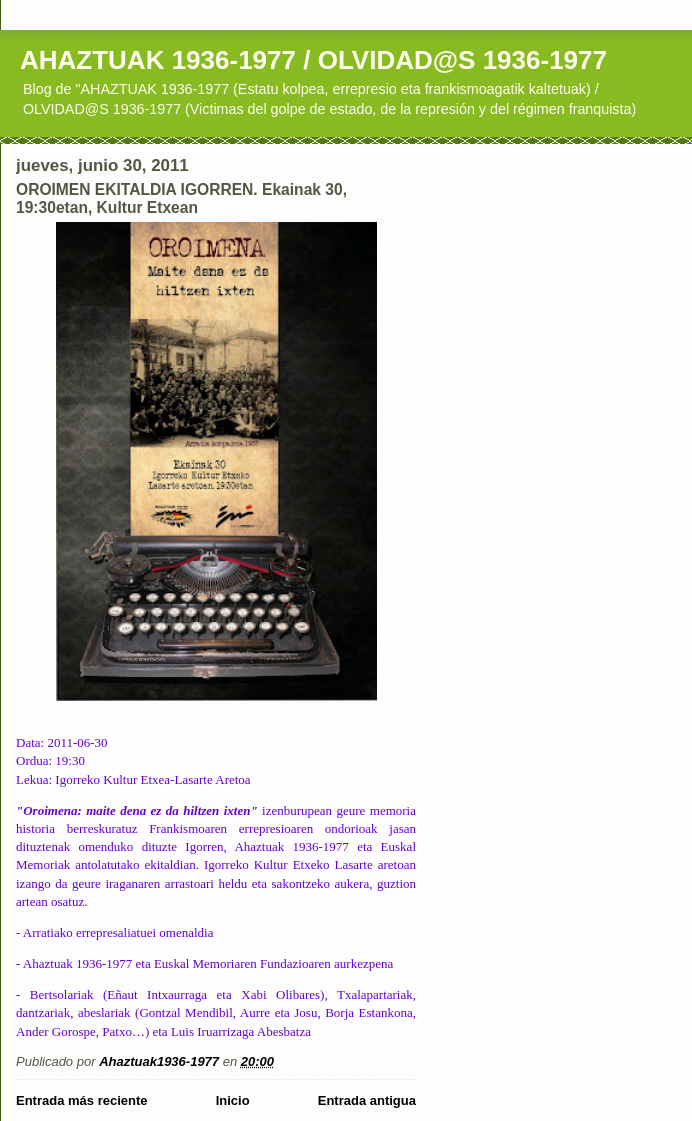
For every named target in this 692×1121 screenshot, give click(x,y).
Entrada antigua (367, 1100)
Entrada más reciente (82, 1100)
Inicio (233, 1100)
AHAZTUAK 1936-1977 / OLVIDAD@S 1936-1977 (313, 60)
